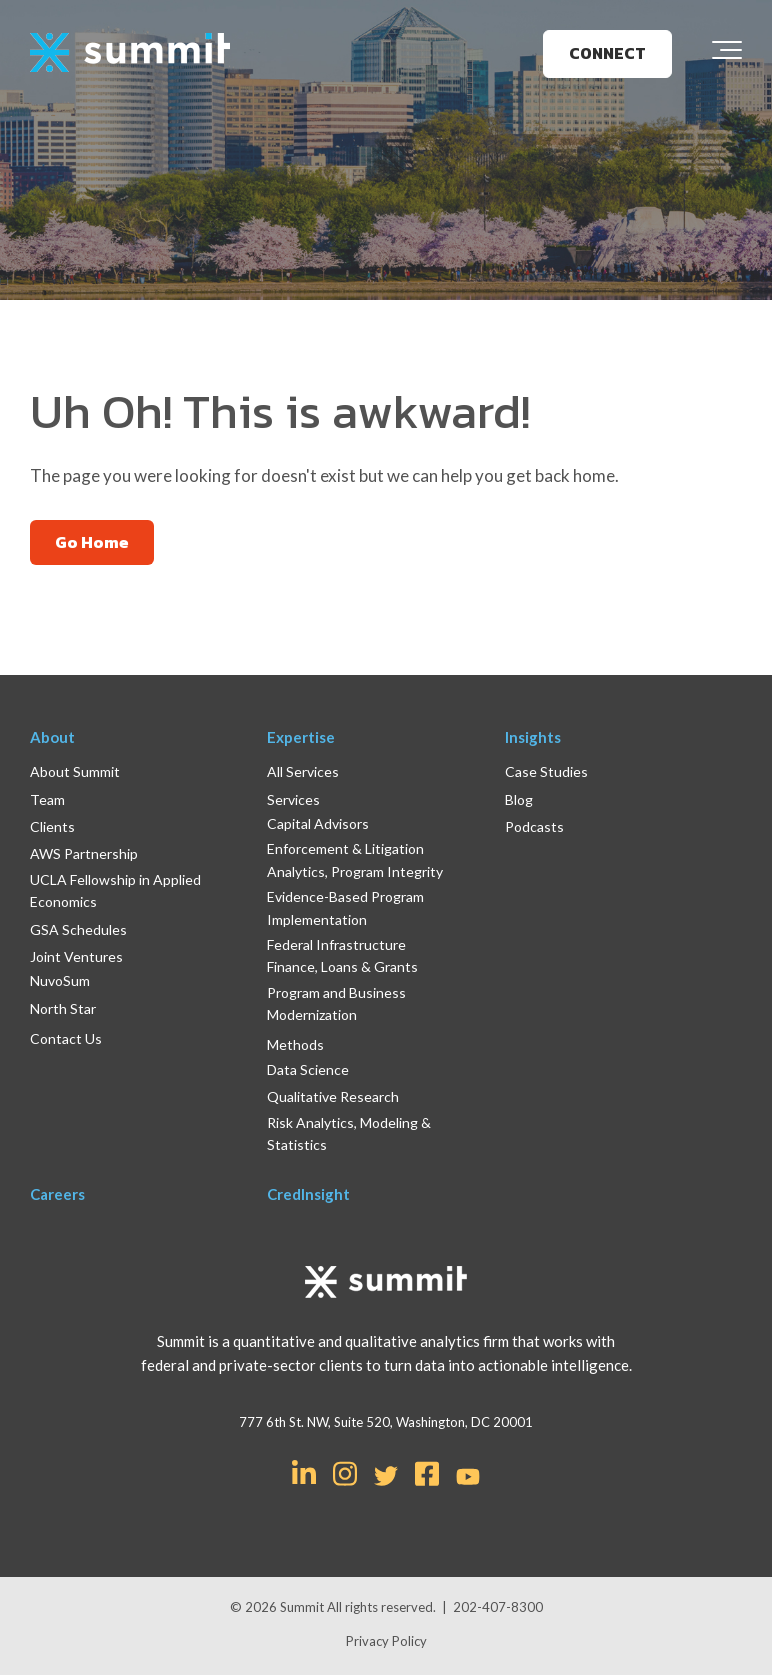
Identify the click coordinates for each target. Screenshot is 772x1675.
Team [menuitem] (47, 799)
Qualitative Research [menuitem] (333, 1096)
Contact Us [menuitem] (66, 1038)
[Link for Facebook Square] (427, 1472)
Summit (303, 1607)
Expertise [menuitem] (301, 737)
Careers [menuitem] (57, 1194)
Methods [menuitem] (295, 1044)
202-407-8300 (498, 1607)
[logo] (130, 53)
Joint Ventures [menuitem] (76, 956)
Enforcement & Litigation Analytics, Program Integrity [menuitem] (355, 859)
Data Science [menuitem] (308, 1069)
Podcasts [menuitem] (534, 826)
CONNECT (607, 53)
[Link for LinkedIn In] (304, 1472)
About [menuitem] (52, 737)
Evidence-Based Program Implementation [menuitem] (345, 907)
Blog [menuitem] (519, 799)
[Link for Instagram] (345, 1472)
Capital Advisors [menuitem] (318, 823)
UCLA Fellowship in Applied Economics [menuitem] (115, 890)
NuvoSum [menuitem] (60, 980)
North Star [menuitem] (63, 1008)
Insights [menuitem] (533, 737)
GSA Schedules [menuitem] (78, 929)
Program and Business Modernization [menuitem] (336, 1003)
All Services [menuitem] (303, 771)
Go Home (92, 542)
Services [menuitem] (293, 799)
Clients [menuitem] (52, 826)
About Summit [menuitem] (75, 771)
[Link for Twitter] (386, 1476)
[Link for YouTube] (468, 1478)
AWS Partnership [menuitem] (84, 853)
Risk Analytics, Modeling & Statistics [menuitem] (349, 1133)
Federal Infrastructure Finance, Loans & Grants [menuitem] (342, 955)
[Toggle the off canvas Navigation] (727, 54)
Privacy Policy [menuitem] (386, 1641)
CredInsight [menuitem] (308, 1194)
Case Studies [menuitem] (546, 771)
